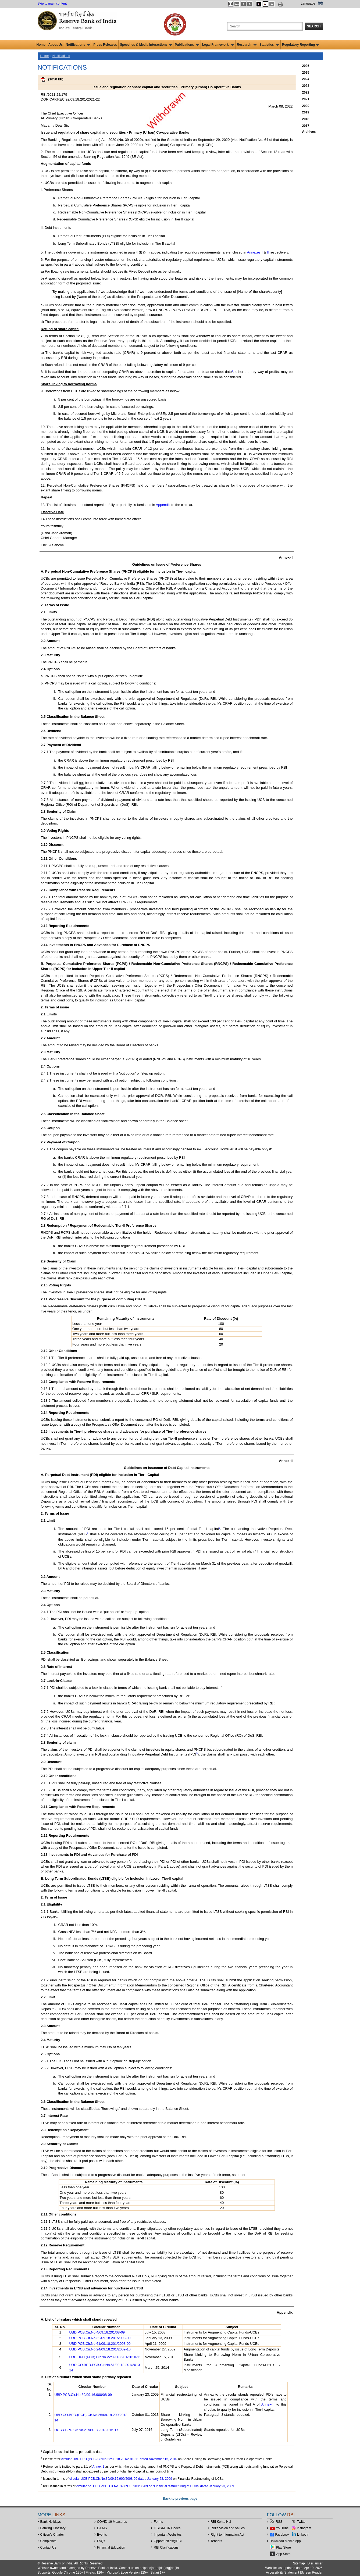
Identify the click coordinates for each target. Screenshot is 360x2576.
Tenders (216, 2541)
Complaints (48, 2541)
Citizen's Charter (52, 2534)
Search (314, 26)
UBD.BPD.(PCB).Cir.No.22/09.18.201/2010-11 (105, 2357)
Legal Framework (218, 45)
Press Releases (105, 45)
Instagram (304, 2528)
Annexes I (255, 252)
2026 (305, 66)
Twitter (301, 2522)
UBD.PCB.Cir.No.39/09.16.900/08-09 (83, 2395)
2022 (305, 92)
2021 (305, 99)
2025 (305, 72)
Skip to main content (52, 3)
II (268, 252)
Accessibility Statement (282, 2572)
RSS (279, 2522)
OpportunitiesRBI (168, 2541)
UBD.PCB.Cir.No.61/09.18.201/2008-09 (99, 2344)
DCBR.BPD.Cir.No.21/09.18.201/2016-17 (86, 2430)
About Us (55, 45)
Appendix (163, 505)
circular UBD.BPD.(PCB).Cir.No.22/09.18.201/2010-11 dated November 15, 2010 (119, 2459)
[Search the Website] (265, 26)
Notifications (78, 45)
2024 (305, 79)
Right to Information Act (227, 2534)
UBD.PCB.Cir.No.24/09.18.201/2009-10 (99, 2349)
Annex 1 (98, 2466)
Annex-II (267, 2404)
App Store (283, 2554)
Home (41, 45)
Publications (187, 45)
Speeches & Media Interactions (146, 45)
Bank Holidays (50, 2522)
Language (308, 3)
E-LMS (102, 2528)
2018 (305, 119)
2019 (305, 112)
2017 (305, 126)
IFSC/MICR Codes (167, 2528)
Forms (158, 2522)
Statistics (269, 45)
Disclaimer (314, 2563)
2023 (305, 86)
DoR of (261, 878)
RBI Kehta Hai (221, 2522)
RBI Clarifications (166, 2547)
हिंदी (320, 3)
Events (102, 2534)
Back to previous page (180, 2498)
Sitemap (299, 2563)
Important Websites (167, 2534)
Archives (309, 132)
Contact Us (48, 2547)
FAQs (101, 2541)
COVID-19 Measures (112, 2522)
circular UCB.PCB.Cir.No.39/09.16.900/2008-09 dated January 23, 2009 (120, 2479)
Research (246, 45)
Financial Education (111, 2547)
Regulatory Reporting (300, 45)
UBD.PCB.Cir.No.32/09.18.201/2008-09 (99, 2338)
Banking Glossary (53, 2528)
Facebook (282, 2534)
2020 (305, 106)
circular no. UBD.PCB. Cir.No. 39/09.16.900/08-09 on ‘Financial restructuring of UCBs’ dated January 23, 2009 (155, 2486)
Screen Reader (312, 2572)
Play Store (283, 2547)
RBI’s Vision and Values (228, 2528)
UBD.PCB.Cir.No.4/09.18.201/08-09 (97, 2332)
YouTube (282, 2528)
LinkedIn (303, 2534)
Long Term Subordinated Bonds (83, 243)
